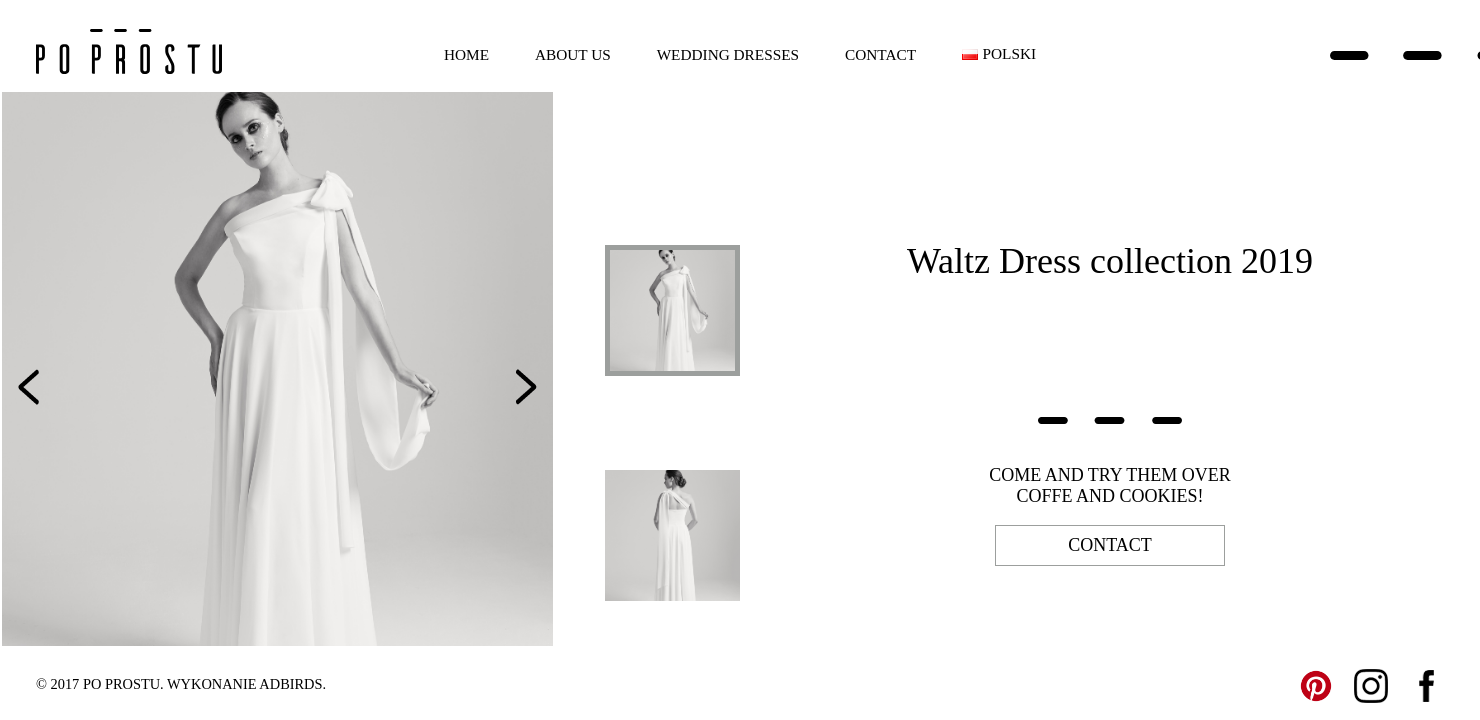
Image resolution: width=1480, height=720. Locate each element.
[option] (277, 369)
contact (1110, 545)
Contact (880, 54)
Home (466, 54)
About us (573, 54)
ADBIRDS (290, 684)
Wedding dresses (728, 54)
